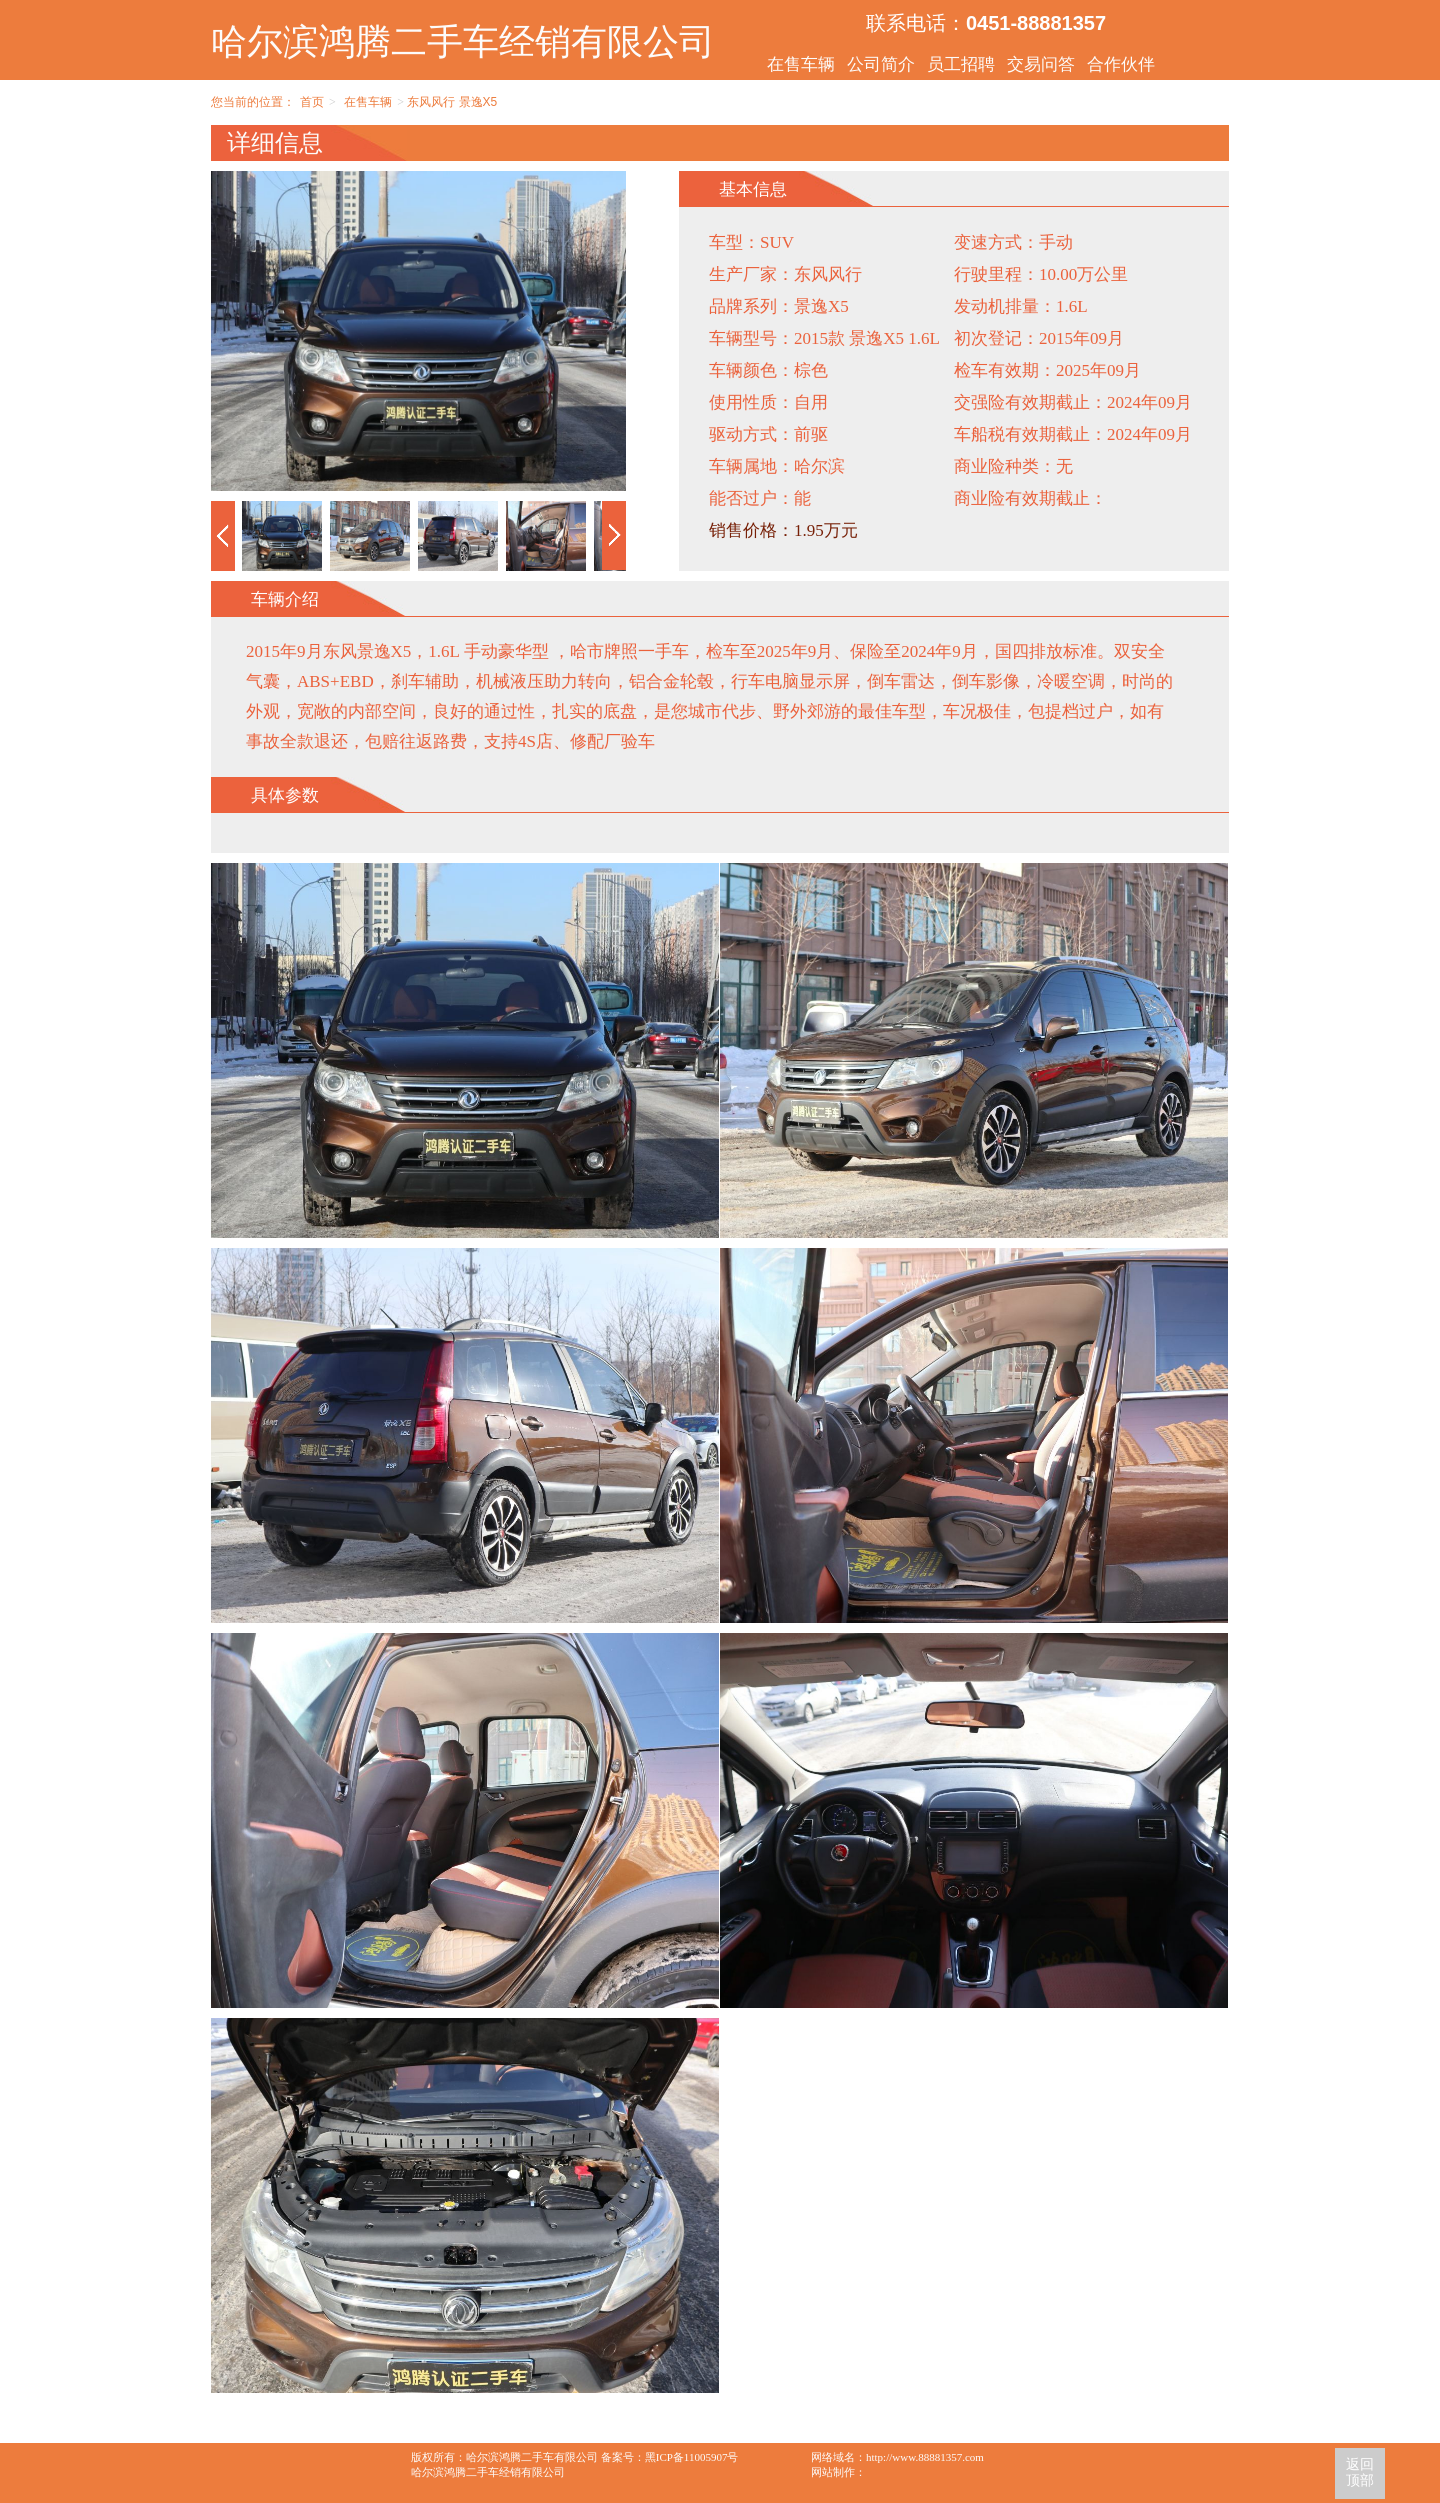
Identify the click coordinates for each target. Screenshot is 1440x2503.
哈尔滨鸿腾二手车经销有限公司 (463, 42)
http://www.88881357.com (925, 2457)
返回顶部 (1360, 2472)
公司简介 (881, 64)
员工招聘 (961, 64)
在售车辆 (801, 64)
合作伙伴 (1121, 64)
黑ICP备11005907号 (692, 2457)
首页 (312, 102)
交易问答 (1041, 64)
